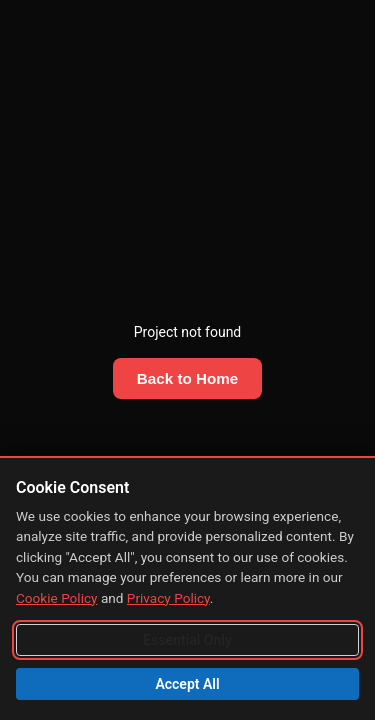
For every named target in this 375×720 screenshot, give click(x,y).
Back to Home (187, 378)
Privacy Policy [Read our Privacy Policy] (168, 598)
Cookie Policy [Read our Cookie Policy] (57, 598)
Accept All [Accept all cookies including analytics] (187, 684)
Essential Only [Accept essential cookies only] (187, 640)
